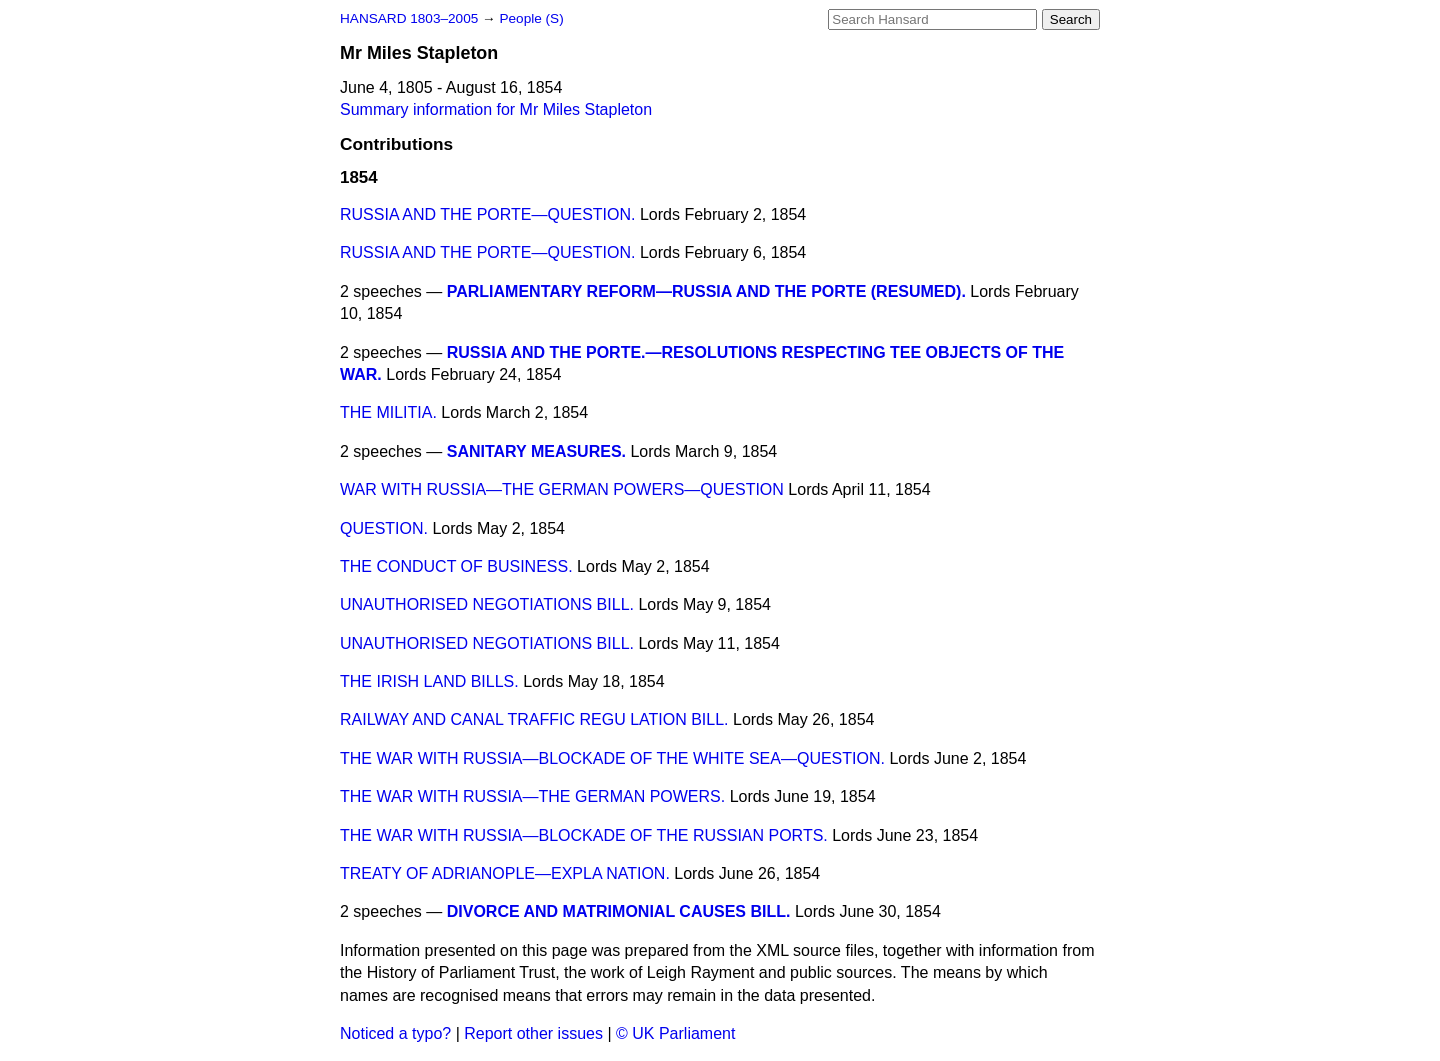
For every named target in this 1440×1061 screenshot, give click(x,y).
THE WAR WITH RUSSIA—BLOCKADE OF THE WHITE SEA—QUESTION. (612, 758)
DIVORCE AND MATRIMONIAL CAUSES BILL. (619, 911)
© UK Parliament (675, 1033)
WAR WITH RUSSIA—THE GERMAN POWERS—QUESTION (562, 489)
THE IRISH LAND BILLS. (429, 681)
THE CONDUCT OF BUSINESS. (456, 566)
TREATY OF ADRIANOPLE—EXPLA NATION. (505, 873)
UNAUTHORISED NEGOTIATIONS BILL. (487, 604)
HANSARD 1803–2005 (409, 18)
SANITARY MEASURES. (536, 451)
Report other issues (533, 1033)
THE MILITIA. (388, 412)
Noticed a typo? (395, 1033)
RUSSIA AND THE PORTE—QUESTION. (487, 214)
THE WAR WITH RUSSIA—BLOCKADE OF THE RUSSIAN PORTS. (584, 835)
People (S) (531, 18)
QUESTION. (384, 528)
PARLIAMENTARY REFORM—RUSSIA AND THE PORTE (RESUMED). (706, 291)
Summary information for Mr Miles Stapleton (496, 109)
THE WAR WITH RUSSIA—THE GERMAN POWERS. (532, 796)
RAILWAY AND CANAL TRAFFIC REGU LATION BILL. (534, 719)
